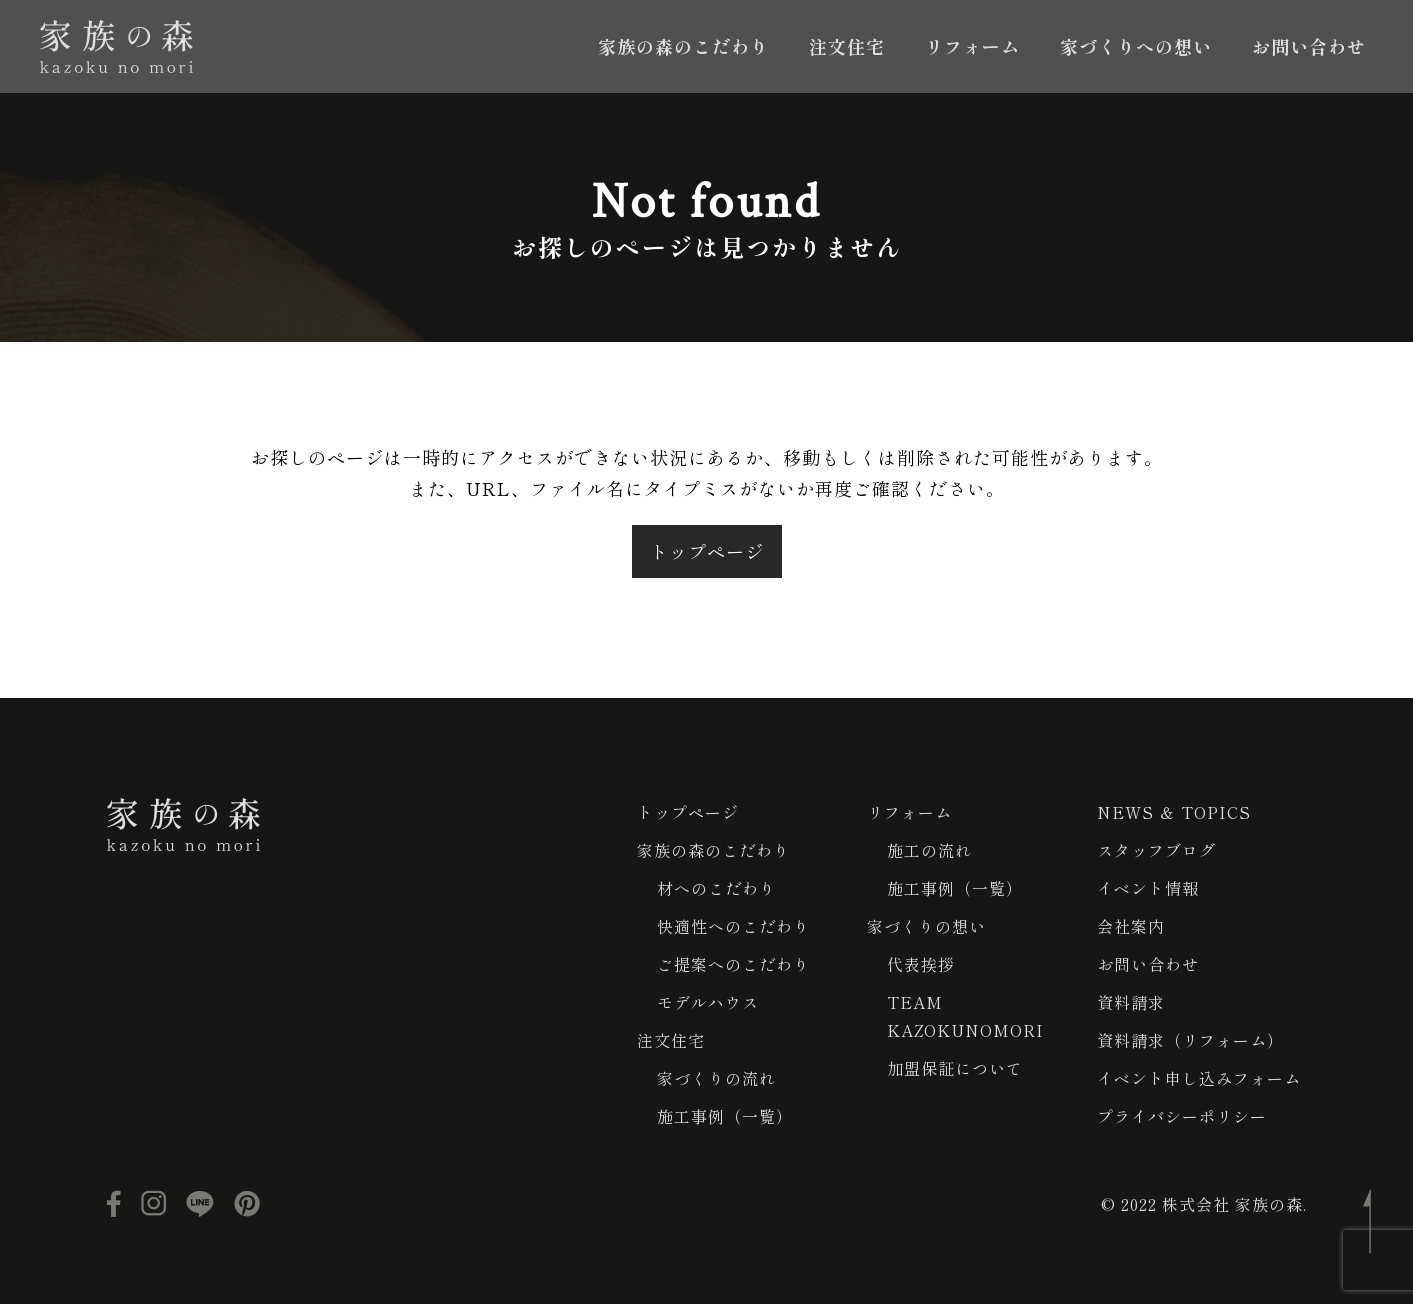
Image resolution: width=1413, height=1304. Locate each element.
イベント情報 (1148, 888)
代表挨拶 (921, 964)
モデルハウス (708, 1002)
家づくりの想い (926, 926)
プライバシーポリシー (1182, 1116)
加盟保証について (955, 1068)
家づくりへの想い (1136, 46)
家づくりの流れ (716, 1078)
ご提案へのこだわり (733, 964)
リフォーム (972, 46)
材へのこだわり (716, 888)
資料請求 (1131, 1002)
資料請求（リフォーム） (1190, 1040)
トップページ (707, 551)
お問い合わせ (1309, 46)
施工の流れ (929, 850)
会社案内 (1131, 926)
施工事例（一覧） (725, 1116)
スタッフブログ (1156, 850)
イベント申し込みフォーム (1199, 1078)
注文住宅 (847, 46)
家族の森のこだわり (683, 46)
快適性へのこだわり (733, 926)
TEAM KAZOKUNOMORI (965, 1016)
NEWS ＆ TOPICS (1174, 812)
